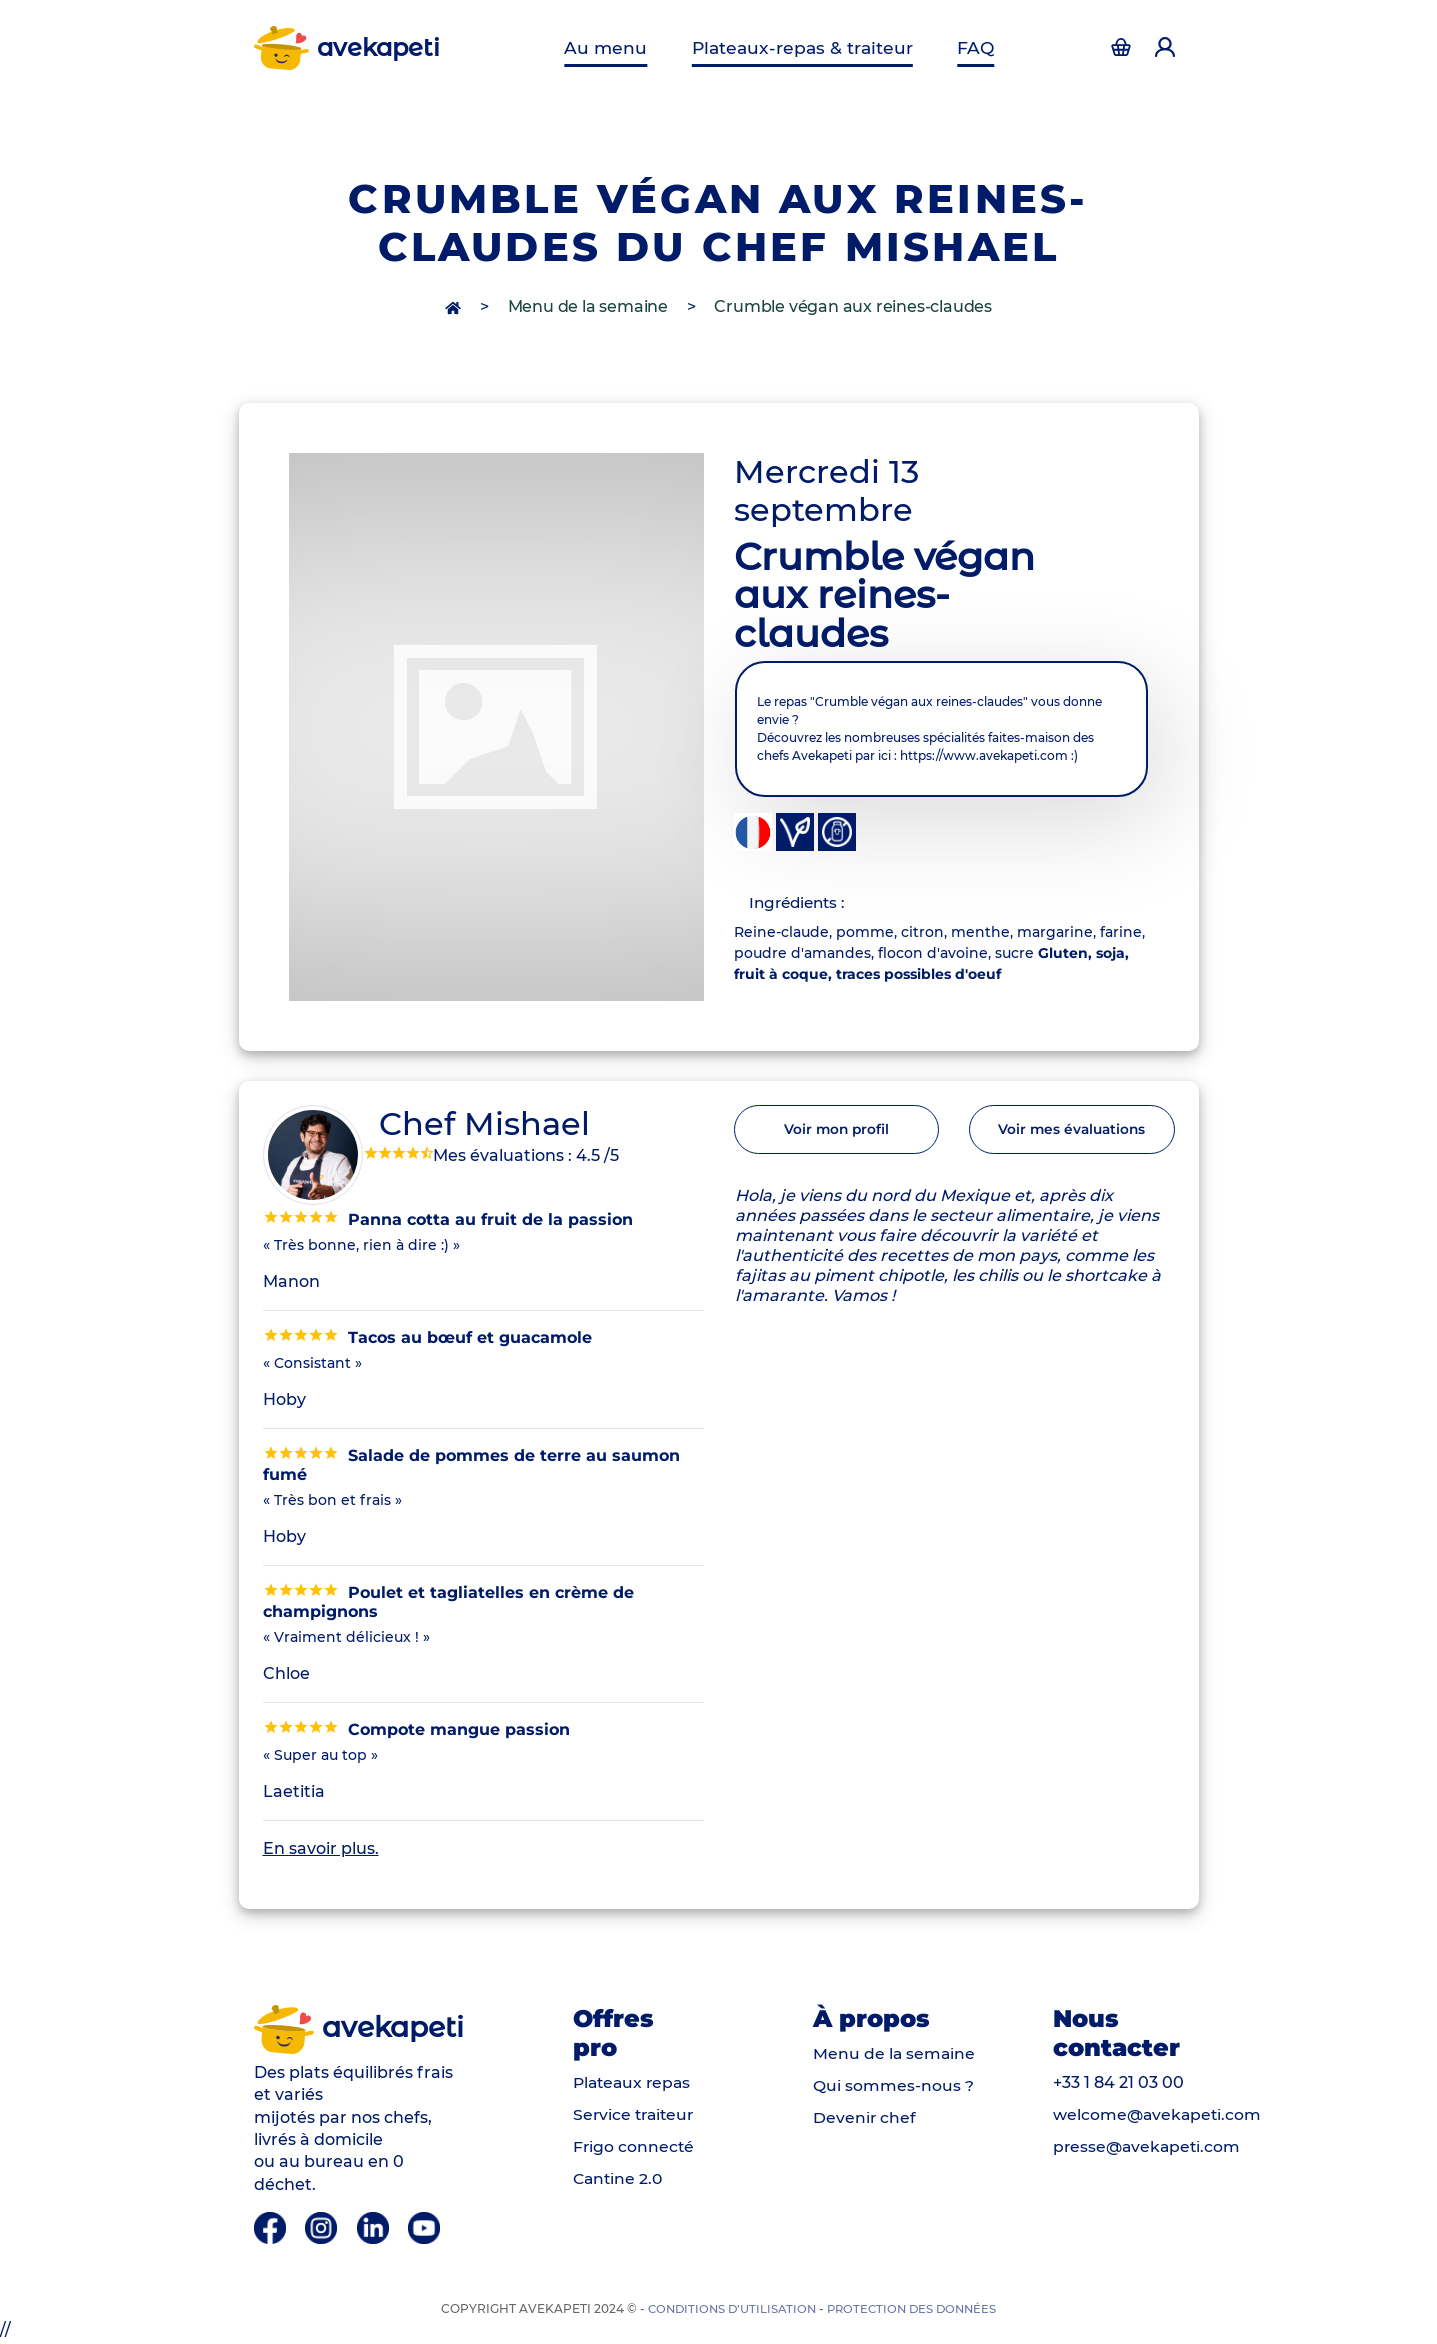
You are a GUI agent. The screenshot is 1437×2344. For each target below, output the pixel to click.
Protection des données (915, 2310)
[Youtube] (426, 2228)
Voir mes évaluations (1072, 1133)
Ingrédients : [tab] (801, 903)
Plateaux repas (634, 2083)
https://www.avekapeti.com (984, 755)
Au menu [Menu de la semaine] (613, 47)
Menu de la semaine (588, 306)
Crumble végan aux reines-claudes (853, 306)
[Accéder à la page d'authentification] (1122, 48)
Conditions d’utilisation (728, 2310)
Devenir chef (865, 2118)
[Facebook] (272, 2228)
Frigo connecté (634, 2147)
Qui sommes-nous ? (893, 2086)
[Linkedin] (376, 2228)
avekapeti (348, 48)
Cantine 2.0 (619, 2179)
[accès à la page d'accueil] (455, 306)
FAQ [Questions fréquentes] (971, 47)
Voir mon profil (836, 1133)
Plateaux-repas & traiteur (802, 47)
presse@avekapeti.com (1149, 2147)
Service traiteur (636, 2115)
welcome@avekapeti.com (1159, 2115)
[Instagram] (324, 2228)
